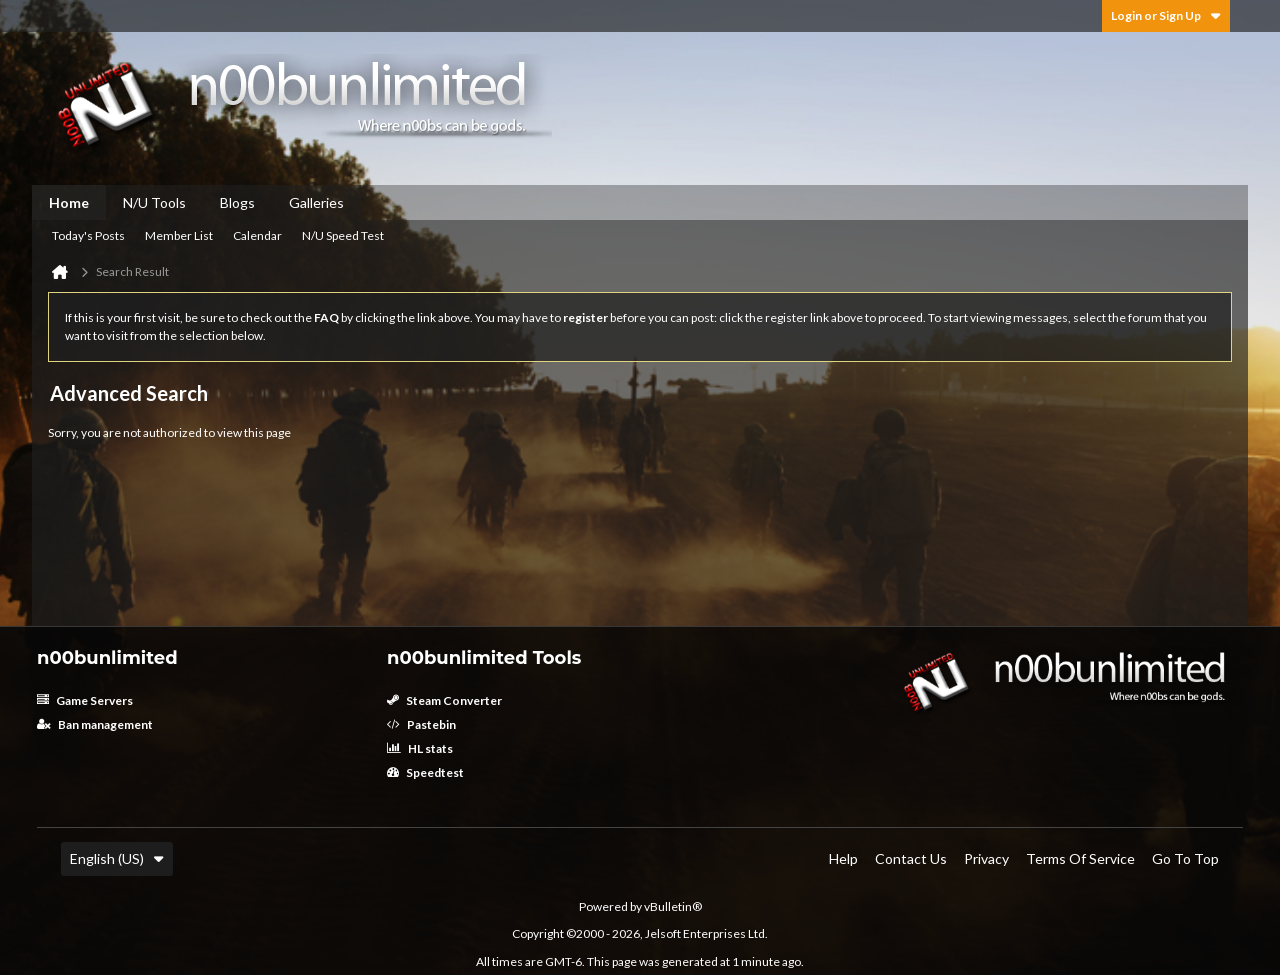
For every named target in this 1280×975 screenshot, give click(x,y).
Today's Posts (88, 235)
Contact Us (911, 858)
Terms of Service (1080, 858)
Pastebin (421, 724)
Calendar (257, 235)
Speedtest (425, 772)
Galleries (316, 202)
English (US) (117, 858)
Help (843, 858)
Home (69, 202)
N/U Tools (154, 202)
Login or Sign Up (1166, 15)
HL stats (420, 748)
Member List (179, 235)
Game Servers (85, 700)
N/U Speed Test (343, 235)
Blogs (237, 202)
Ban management (95, 724)
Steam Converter (444, 700)
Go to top (1185, 858)
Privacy (986, 858)
